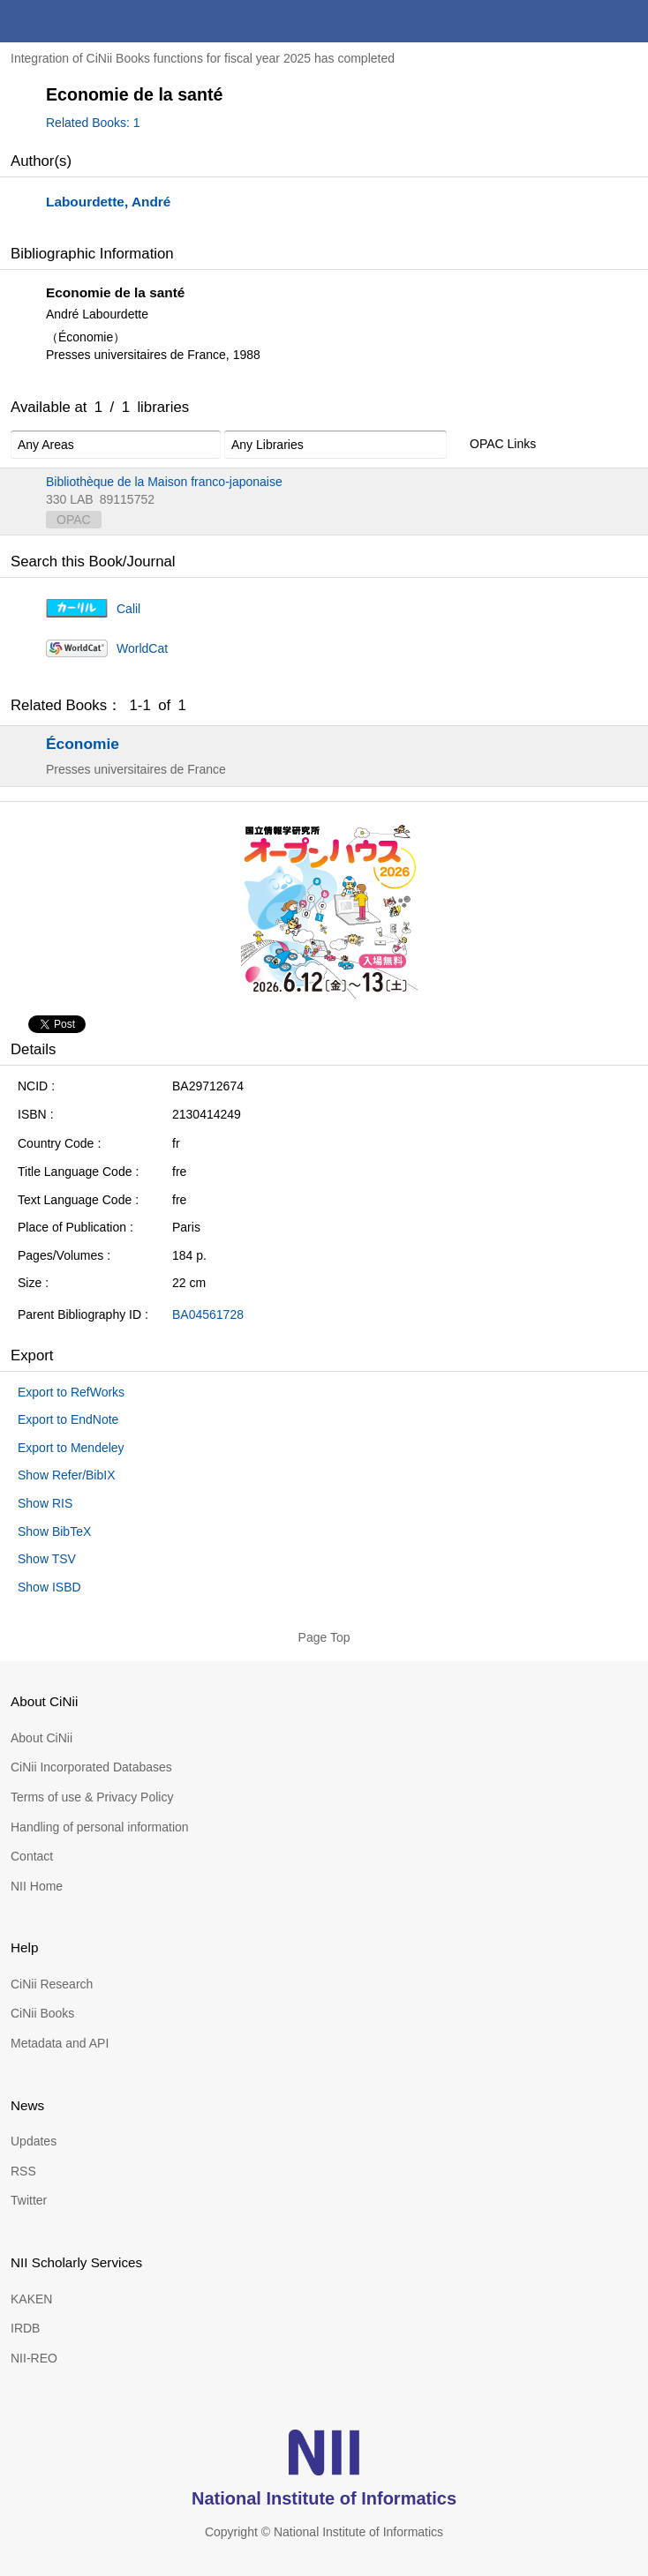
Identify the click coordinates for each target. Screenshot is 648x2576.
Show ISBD (49, 1587)
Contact (32, 1856)
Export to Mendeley (71, 1448)
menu (626, 21)
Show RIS (45, 1503)
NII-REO (34, 2358)
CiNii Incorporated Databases (91, 1767)
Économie (82, 744)
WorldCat (142, 648)
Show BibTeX (54, 1531)
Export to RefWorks (71, 1392)
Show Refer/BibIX (67, 1475)
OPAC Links (493, 445)
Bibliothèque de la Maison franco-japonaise (164, 482)
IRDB (25, 2328)
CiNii (77, 21)
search (584, 21)
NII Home (37, 1886)
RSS (23, 2171)
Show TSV (47, 1559)
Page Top (324, 1637)
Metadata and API (60, 2043)
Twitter (29, 2200)
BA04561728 (208, 1314)
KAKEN (31, 2299)
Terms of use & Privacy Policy (92, 1797)
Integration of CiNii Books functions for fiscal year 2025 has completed (203, 58)
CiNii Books (42, 2013)
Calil (128, 609)
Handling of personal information (100, 1827)
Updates (34, 2141)
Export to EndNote (68, 1419)
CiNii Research (52, 1984)
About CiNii (41, 1738)
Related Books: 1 (93, 123)
